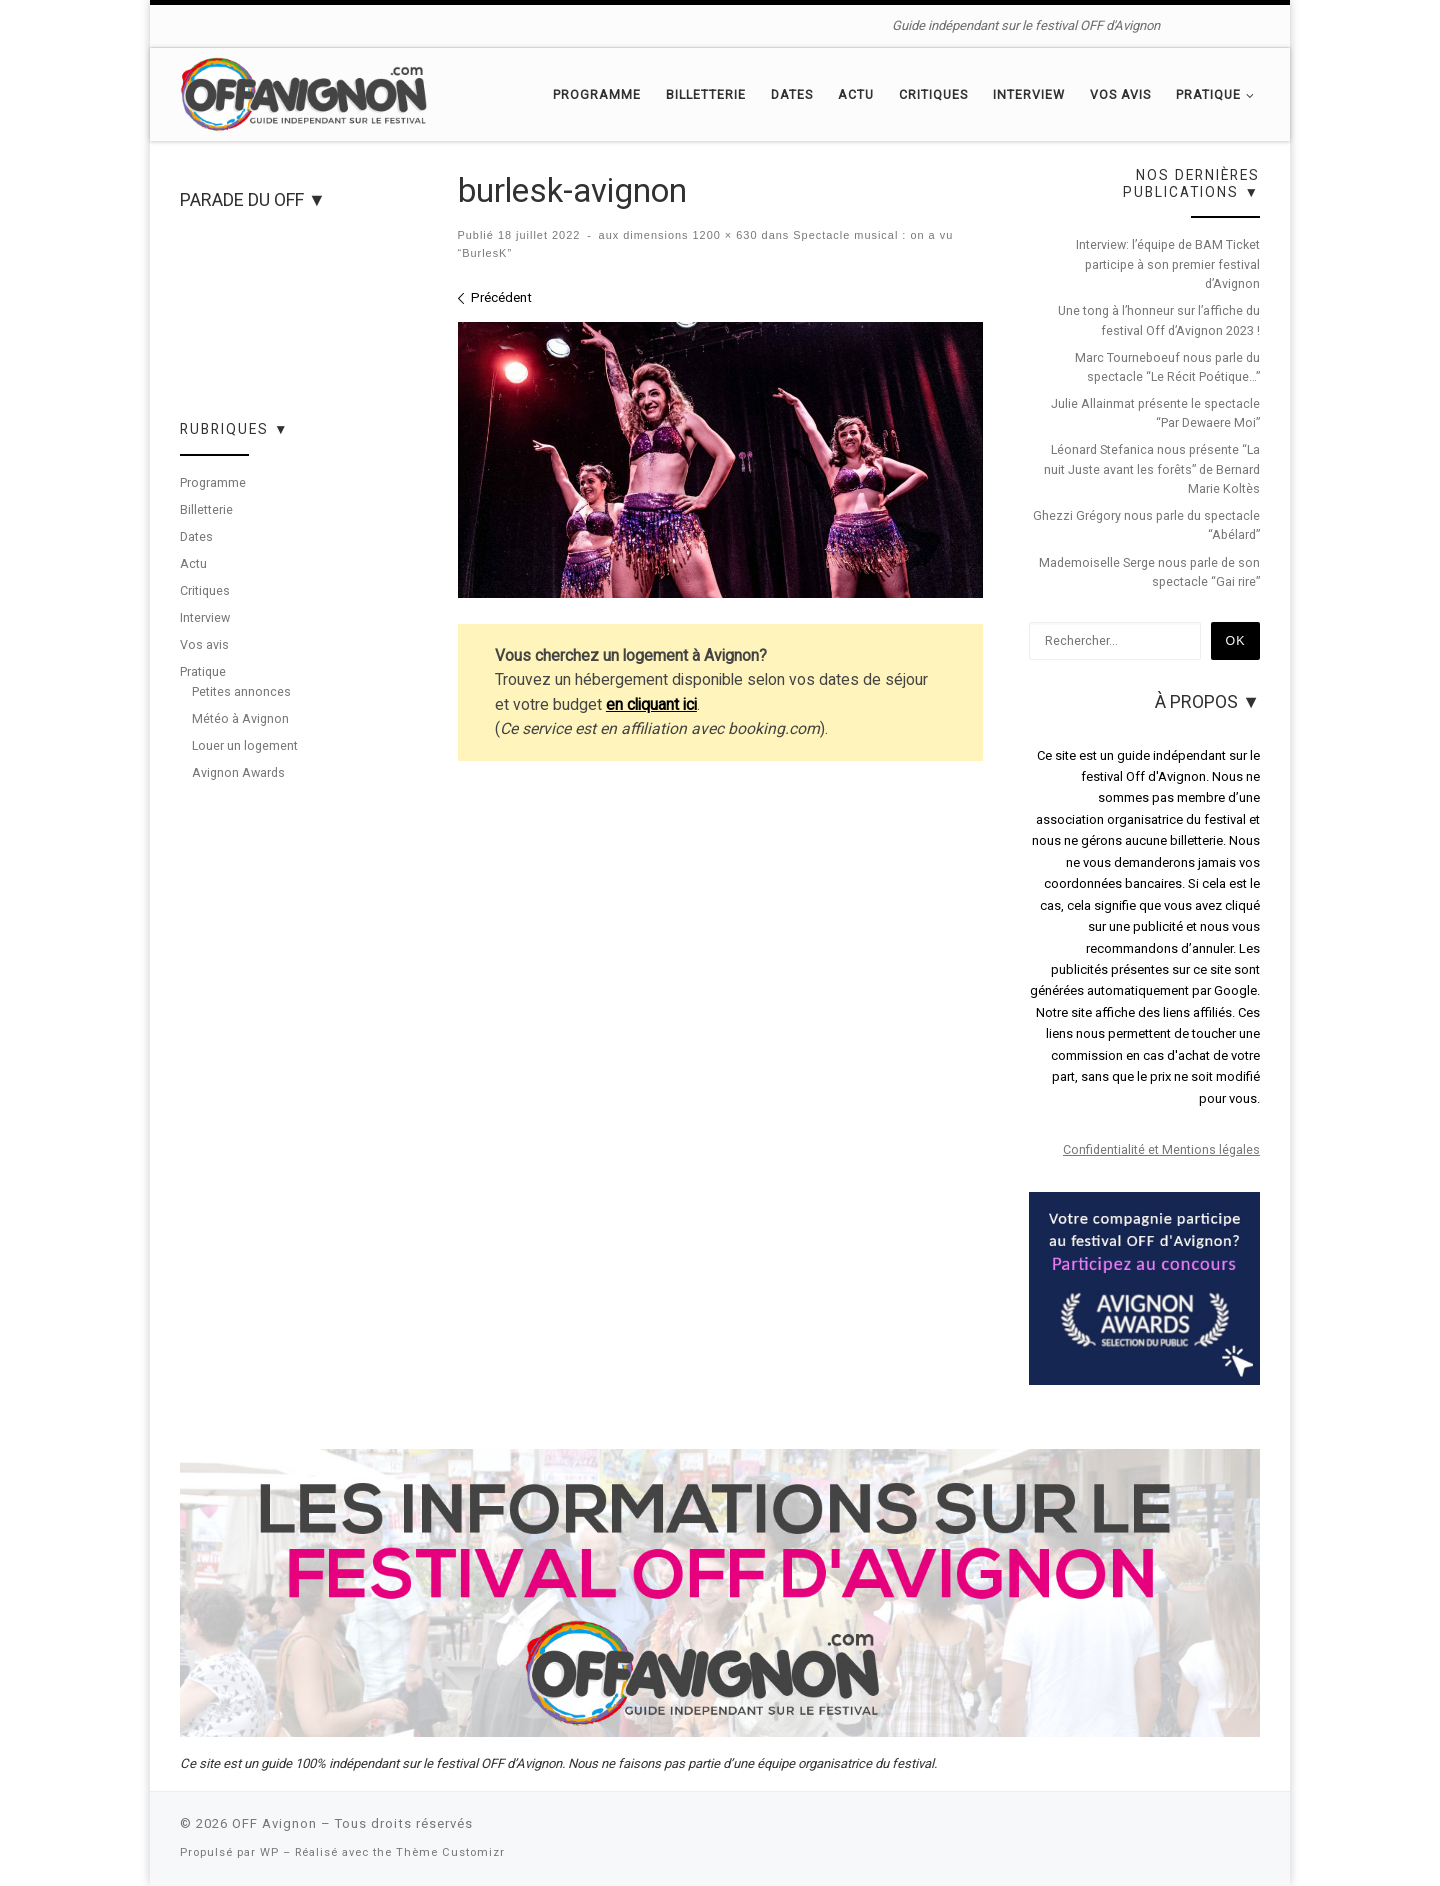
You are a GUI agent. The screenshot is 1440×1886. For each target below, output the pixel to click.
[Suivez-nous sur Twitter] (1224, 25)
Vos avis (204, 644)
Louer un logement (245, 745)
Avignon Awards (238, 772)
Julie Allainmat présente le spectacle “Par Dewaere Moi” (1155, 413)
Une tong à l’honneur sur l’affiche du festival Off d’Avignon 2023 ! (1159, 320)
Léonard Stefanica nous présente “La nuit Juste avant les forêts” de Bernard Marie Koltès (1152, 469)
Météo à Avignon (240, 718)
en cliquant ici (651, 704)
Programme (213, 482)
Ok (1236, 641)
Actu (193, 563)
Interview (205, 617)
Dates (196, 536)
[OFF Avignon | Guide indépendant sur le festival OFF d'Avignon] (305, 92)
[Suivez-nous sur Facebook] (1196, 25)
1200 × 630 (723, 235)
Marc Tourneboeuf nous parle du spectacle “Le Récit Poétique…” (1167, 367)
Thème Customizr (450, 1852)
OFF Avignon (274, 1823)
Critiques (205, 590)
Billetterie (206, 509)
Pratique (203, 671)
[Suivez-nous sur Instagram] (1253, 25)
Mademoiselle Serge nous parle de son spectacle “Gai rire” (1149, 572)
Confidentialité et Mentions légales (1161, 1149)
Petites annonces (241, 691)
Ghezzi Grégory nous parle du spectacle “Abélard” (1146, 525)
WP (269, 1852)
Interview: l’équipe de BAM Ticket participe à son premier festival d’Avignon (1168, 264)
